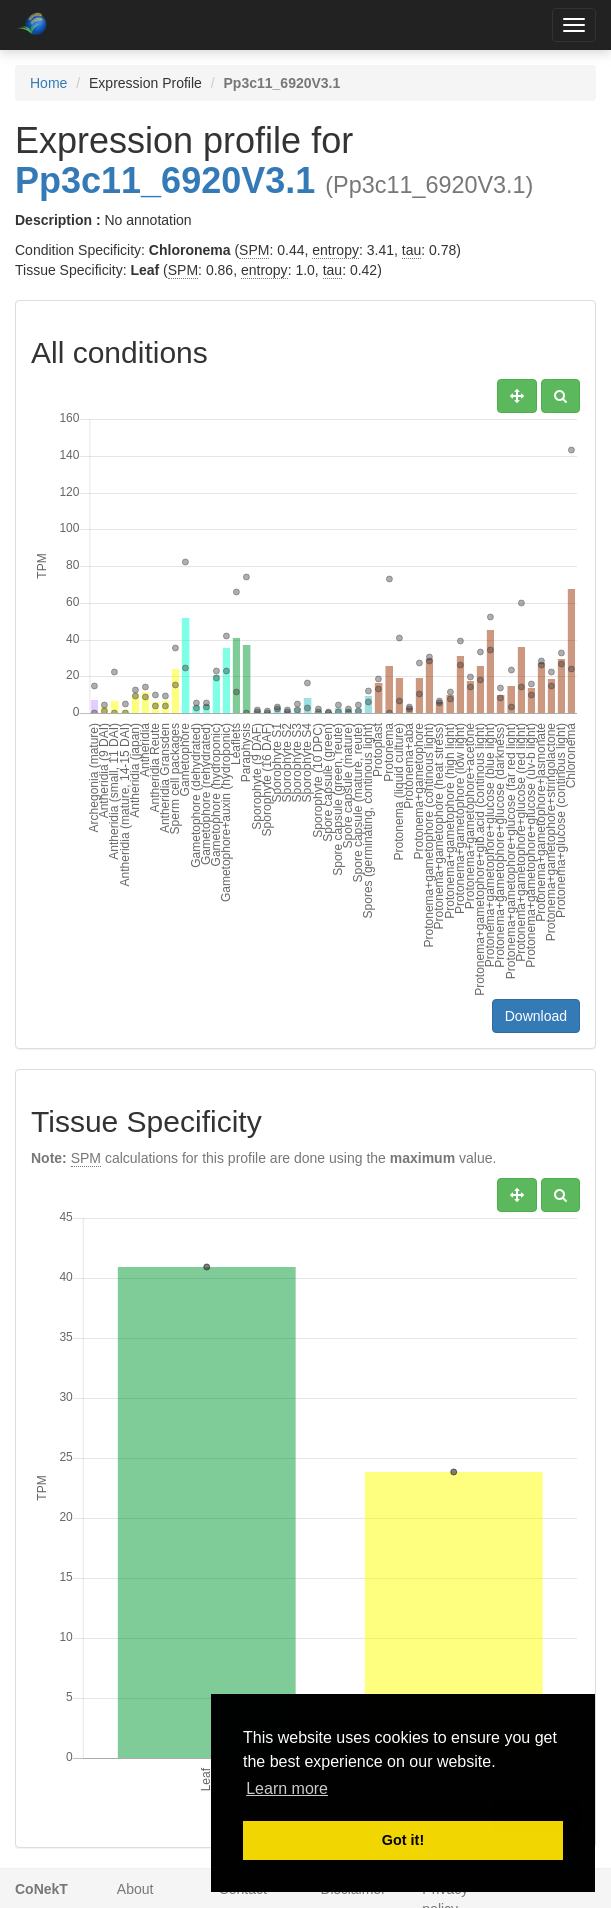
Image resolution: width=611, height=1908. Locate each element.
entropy (335, 250)
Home (48, 83)
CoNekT (41, 1889)
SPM (254, 250)
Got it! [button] (403, 1840)
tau (411, 250)
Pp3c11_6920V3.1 (165, 180)
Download (536, 1016)
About (135, 1889)
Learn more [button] (287, 1788)
